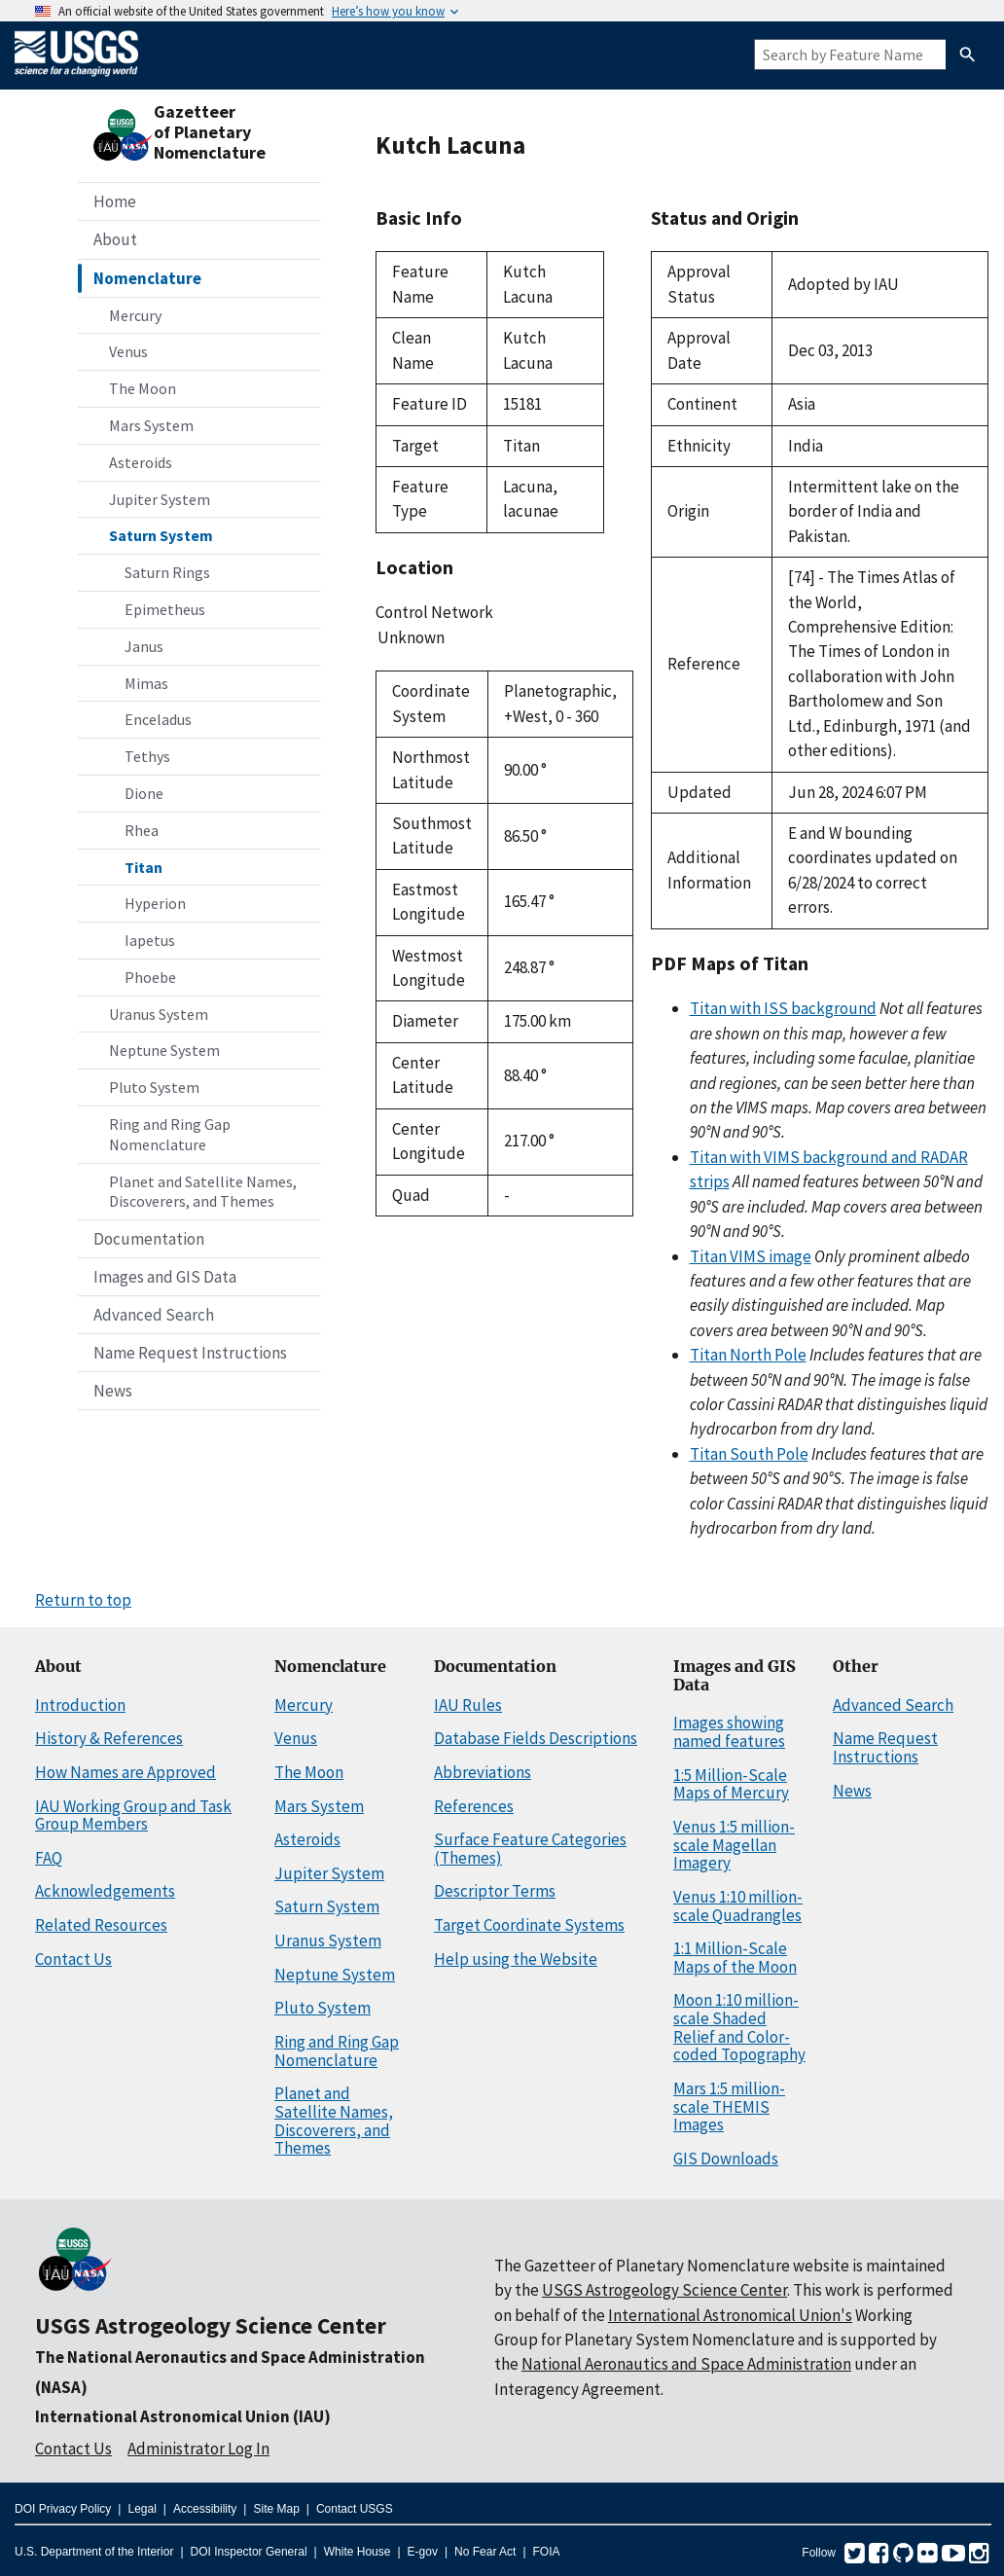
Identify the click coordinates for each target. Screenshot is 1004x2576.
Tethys (147, 756)
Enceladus (158, 719)
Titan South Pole (749, 1454)
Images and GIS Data (164, 1277)
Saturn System (161, 535)
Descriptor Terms (495, 1891)
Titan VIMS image (750, 1256)
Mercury (135, 315)
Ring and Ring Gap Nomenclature (170, 1134)
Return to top (83, 1600)
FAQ (48, 1858)
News (112, 1390)
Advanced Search (153, 1314)
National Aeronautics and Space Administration (686, 2364)
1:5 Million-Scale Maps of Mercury (731, 1784)
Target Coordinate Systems (529, 1925)
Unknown (490, 638)
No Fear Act (485, 2551)
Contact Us (73, 1959)
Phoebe (150, 977)
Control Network (434, 612)
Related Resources (101, 1925)
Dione (144, 793)
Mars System (151, 425)
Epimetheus (165, 609)
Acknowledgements (105, 1891)
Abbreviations (482, 1772)
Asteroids (140, 462)
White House (357, 2551)
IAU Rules (468, 1705)
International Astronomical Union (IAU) (183, 2416)
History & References (109, 1738)
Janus (144, 646)
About (115, 239)
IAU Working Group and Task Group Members (133, 1815)
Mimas (146, 683)
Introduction (80, 1705)
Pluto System (154, 1087)
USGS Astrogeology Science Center (210, 2325)
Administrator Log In (198, 2448)
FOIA (546, 2551)
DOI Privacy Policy (63, 2509)
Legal (141, 2509)
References (474, 1806)
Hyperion (155, 903)
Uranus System (158, 1014)
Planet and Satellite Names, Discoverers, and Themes (203, 1192)
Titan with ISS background (783, 1008)
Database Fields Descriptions (535, 1738)
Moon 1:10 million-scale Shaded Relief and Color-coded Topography (739, 2027)
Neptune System (164, 1050)
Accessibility (204, 2509)
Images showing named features (729, 1732)
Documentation (148, 1239)
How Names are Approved (125, 1772)
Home (114, 201)
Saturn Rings (167, 572)
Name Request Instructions (190, 1352)
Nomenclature (147, 278)
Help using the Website (515, 1959)
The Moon (142, 388)
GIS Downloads (725, 2158)
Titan (143, 867)
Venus (128, 351)
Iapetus (150, 940)
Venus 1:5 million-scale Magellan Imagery (734, 1844)
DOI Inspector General (249, 2551)
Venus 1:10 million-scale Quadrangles (738, 1906)
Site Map (276, 2509)
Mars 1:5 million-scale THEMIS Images (729, 2106)
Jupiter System (159, 499)
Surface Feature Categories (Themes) (530, 1849)
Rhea (142, 830)
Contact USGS (354, 2509)
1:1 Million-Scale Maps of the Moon (735, 1957)
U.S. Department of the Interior (94, 2551)
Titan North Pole (748, 1354)
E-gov (423, 2551)
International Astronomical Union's (730, 2315)
